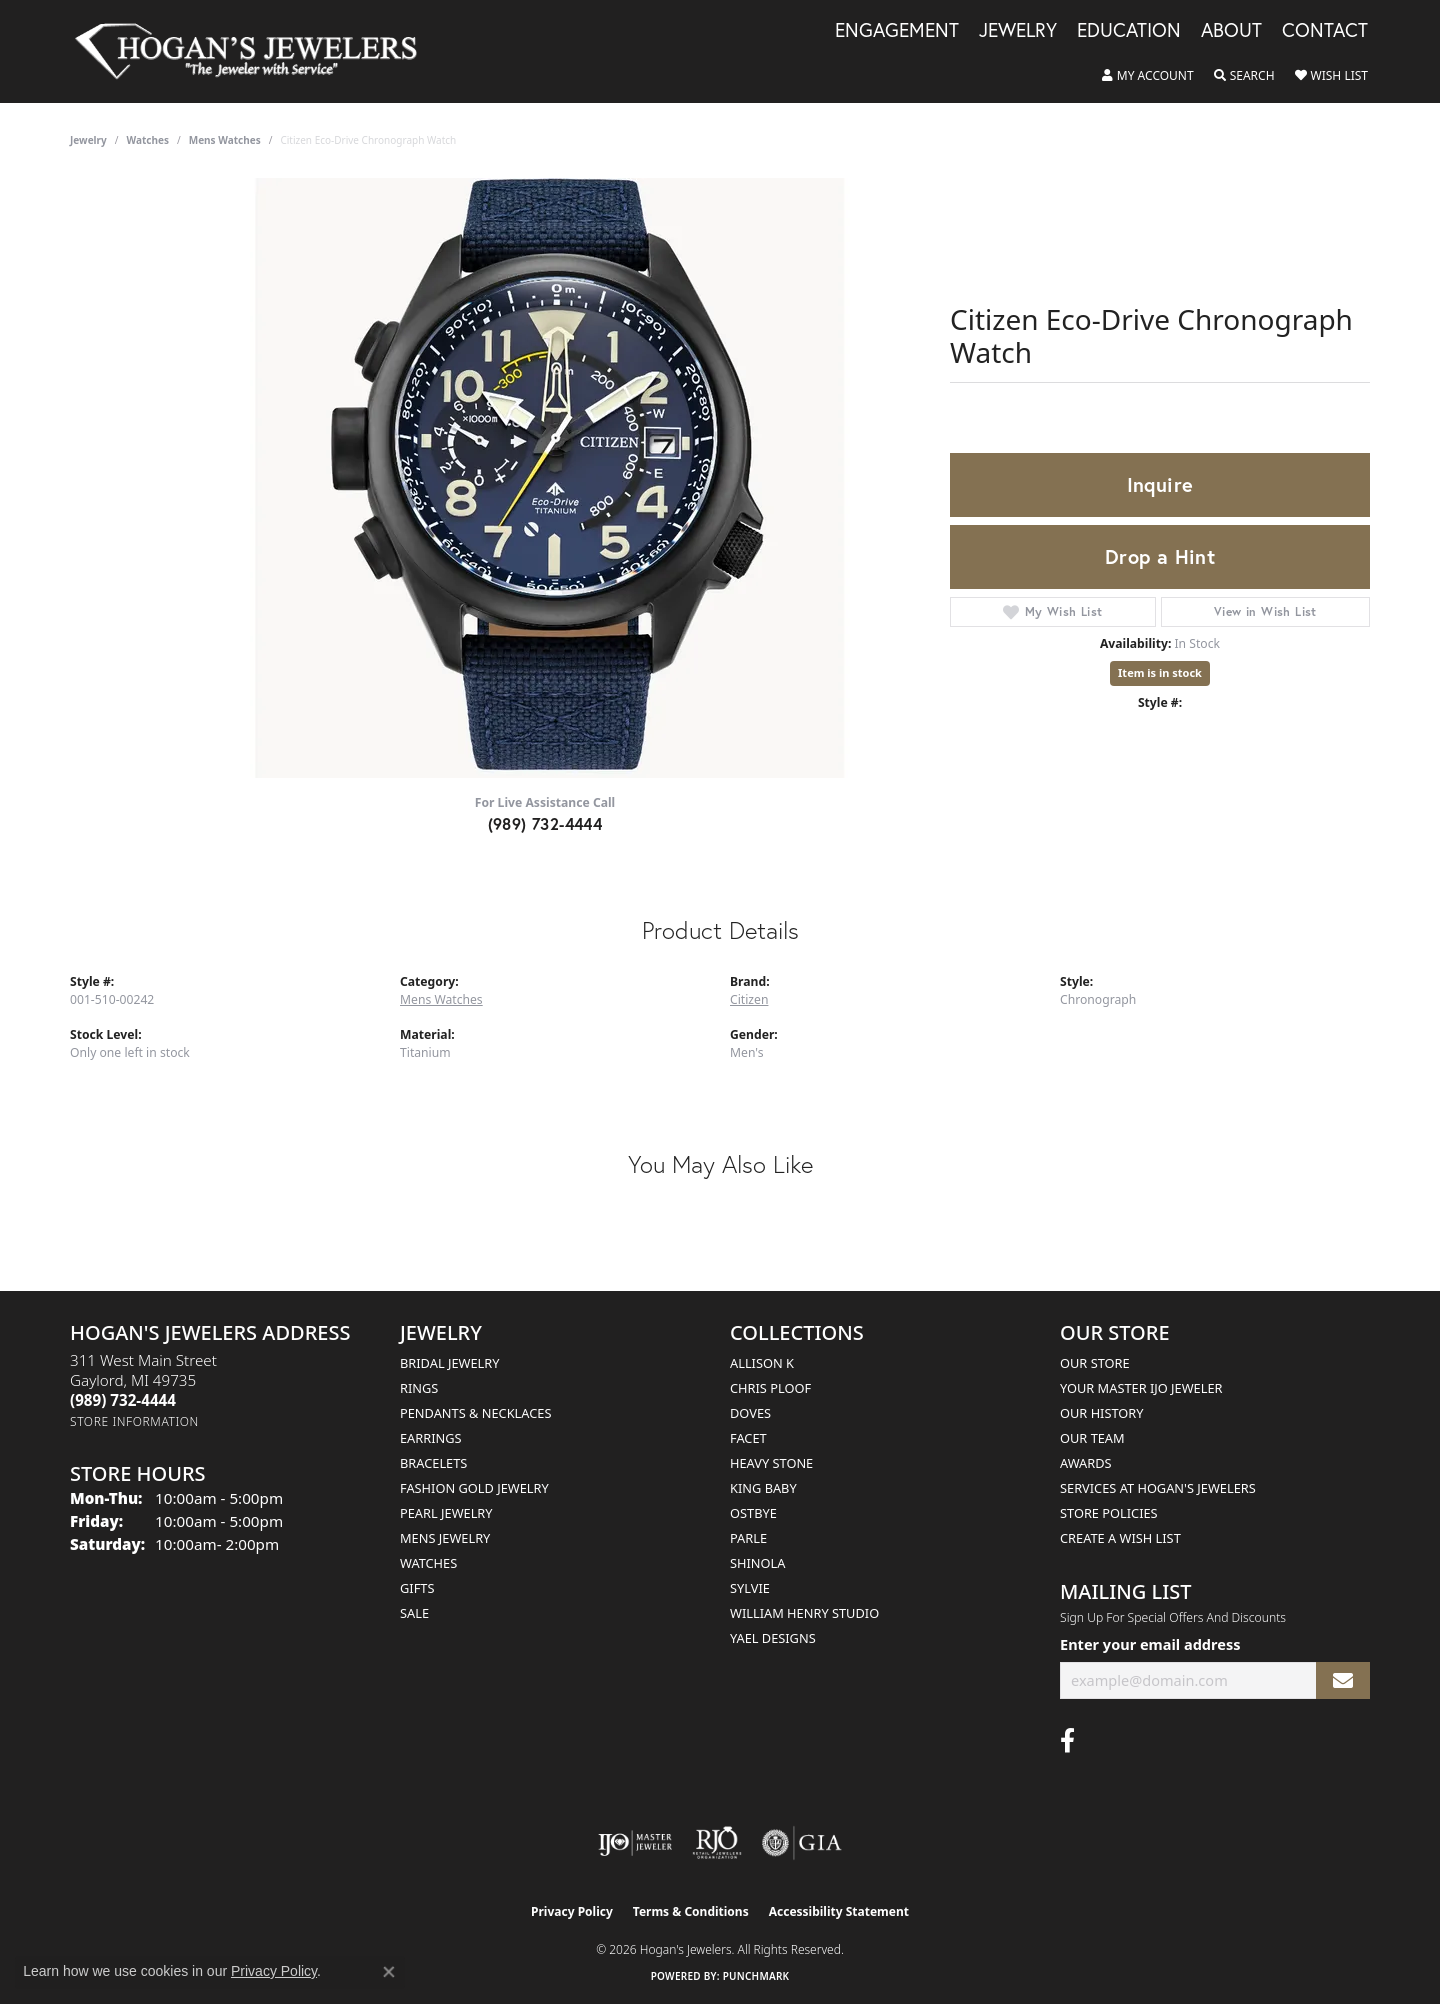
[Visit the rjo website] (717, 1843)
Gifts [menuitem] (417, 1588)
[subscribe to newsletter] (1343, 1680)
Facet (748, 1438)
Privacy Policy (572, 1911)
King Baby (763, 1488)
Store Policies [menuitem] (1109, 1513)
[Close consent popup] (389, 1972)
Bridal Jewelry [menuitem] (449, 1363)
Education (1129, 31)
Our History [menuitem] (1102, 1413)
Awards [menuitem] (1086, 1463)
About (1231, 31)
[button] (1148, 76)
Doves (750, 1413)
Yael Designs (773, 1638)
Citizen (749, 999)
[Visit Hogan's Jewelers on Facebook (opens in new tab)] (1067, 1741)
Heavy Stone (771, 1463)
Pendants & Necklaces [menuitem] (475, 1413)
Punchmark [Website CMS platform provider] (756, 1976)
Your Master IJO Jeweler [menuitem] (1141, 1388)
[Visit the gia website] (802, 1843)
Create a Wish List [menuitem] (1120, 1538)
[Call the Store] (123, 1400)
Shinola (757, 1563)
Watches (148, 140)
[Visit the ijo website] (635, 1843)
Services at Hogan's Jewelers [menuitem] (1158, 1488)
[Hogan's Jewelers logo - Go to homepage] (254, 51)
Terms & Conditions (691, 1911)
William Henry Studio (804, 1613)
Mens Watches (225, 140)
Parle (748, 1538)
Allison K (762, 1363)
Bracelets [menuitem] (433, 1463)
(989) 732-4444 (545, 823)
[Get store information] (134, 1421)
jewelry (88, 140)
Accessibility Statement (839, 1911)
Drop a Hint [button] (1160, 556)
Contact (1325, 31)
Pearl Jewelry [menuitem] (446, 1513)
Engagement (897, 31)
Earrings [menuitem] (431, 1438)
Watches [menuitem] (428, 1563)
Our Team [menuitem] (1092, 1438)
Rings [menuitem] (419, 1388)
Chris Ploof (770, 1388)
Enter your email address (1150, 1644)
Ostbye (753, 1513)
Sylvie (750, 1588)
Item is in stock (1160, 672)
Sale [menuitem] (414, 1613)
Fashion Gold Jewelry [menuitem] (474, 1488)
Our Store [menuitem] (1095, 1363)
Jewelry (1018, 31)
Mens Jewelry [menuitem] (445, 1538)
